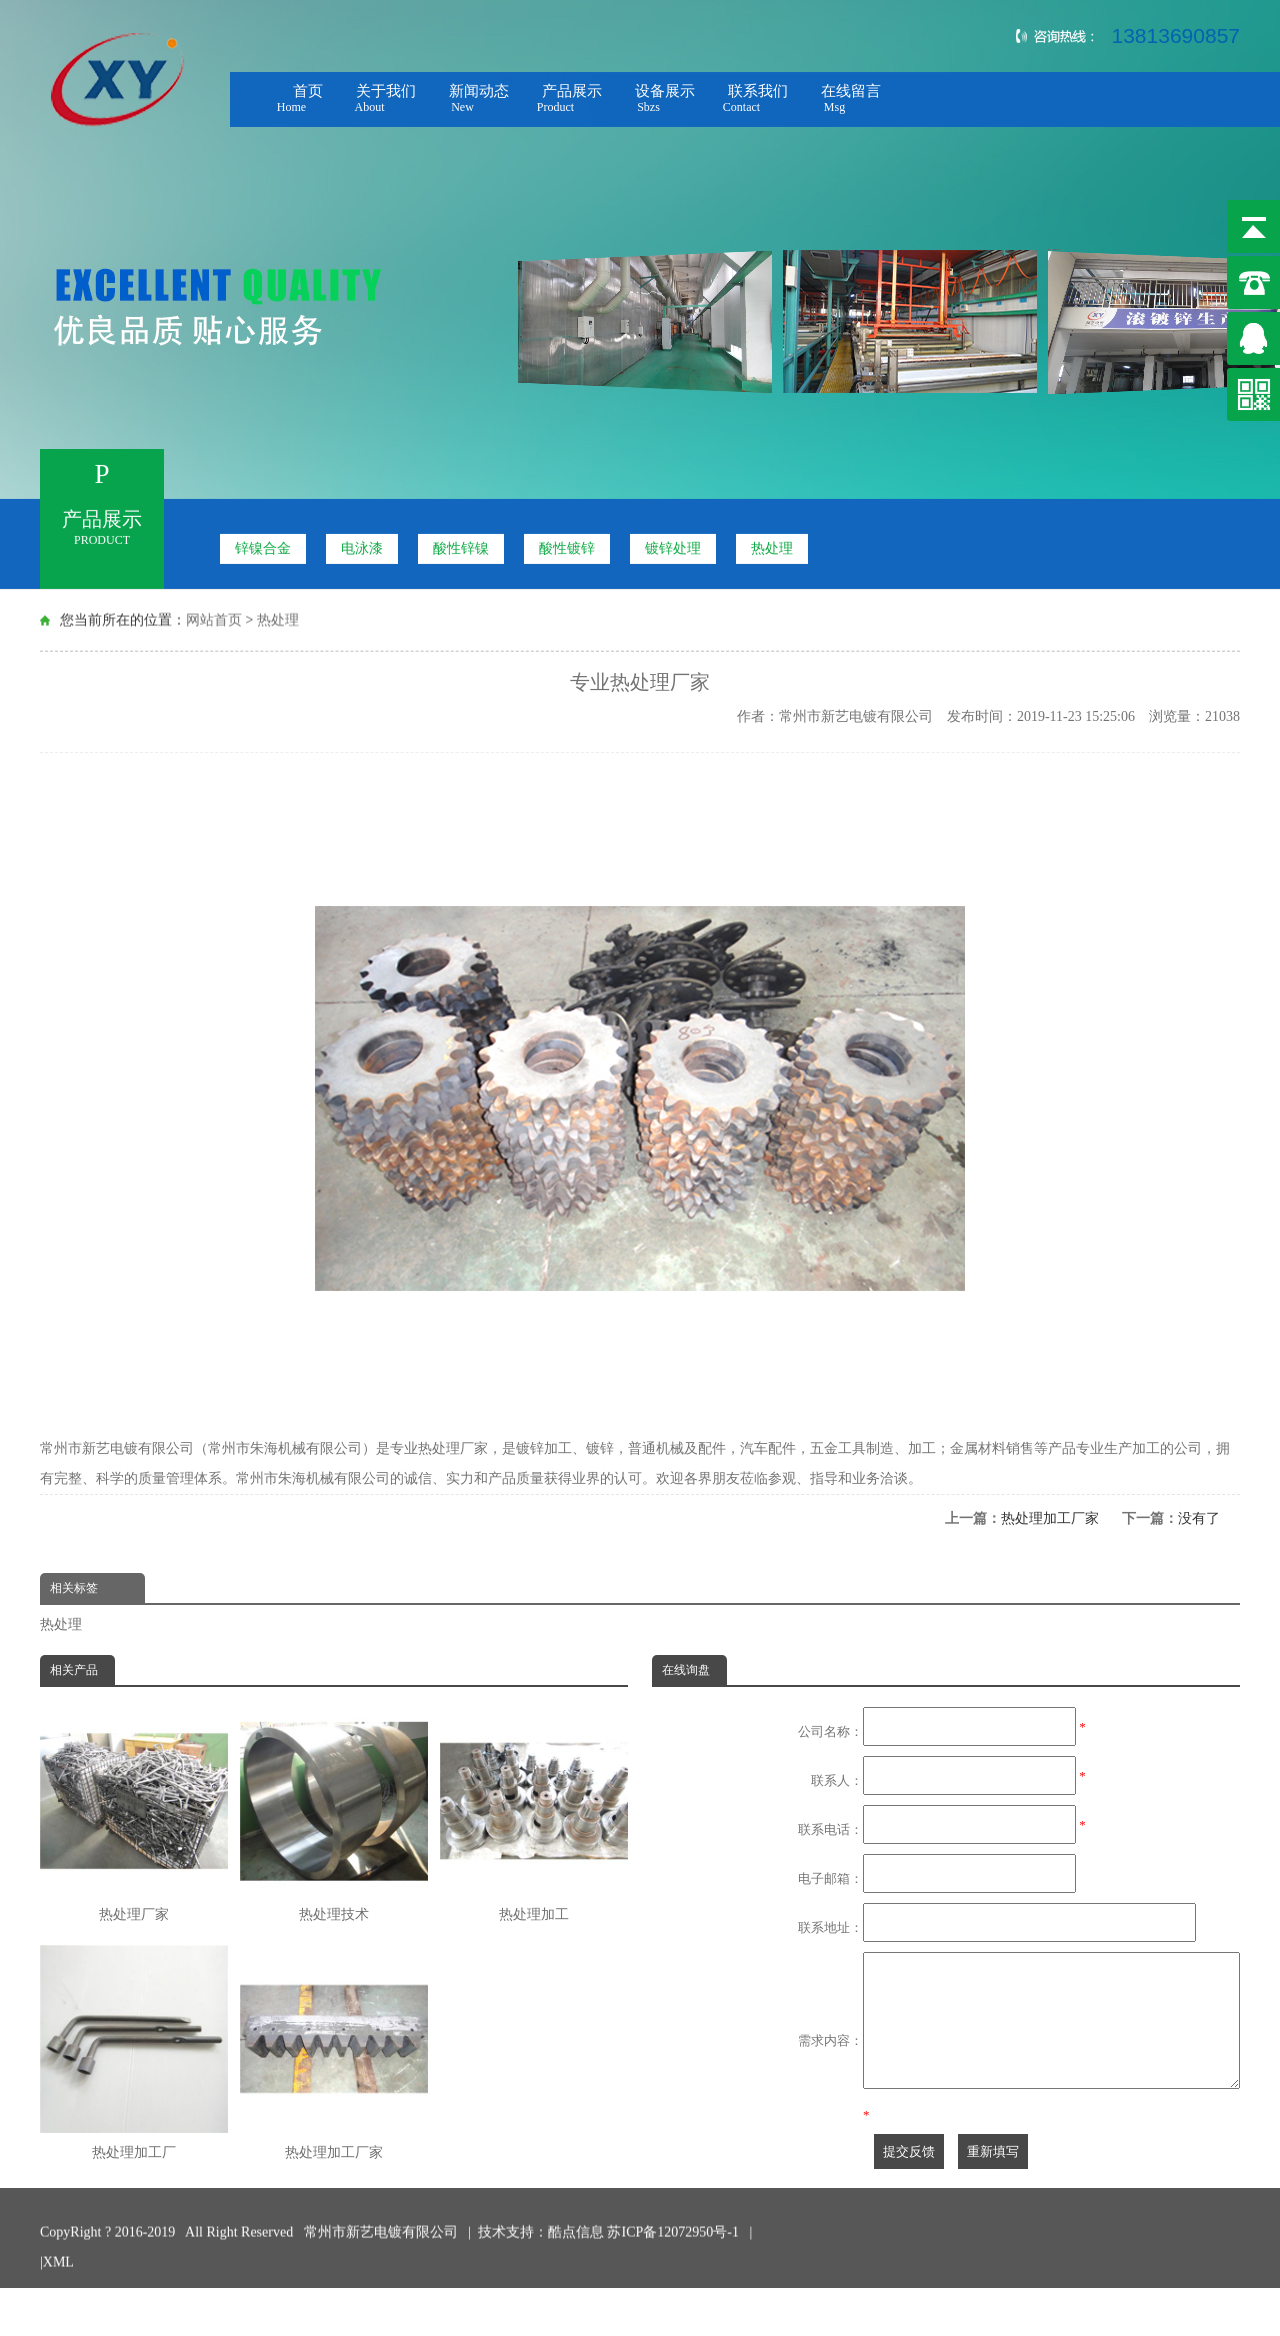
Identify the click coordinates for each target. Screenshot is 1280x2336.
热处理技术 (334, 1814)
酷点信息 (576, 2224)
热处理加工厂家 (1050, 1518)
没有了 (1199, 1518)
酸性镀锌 (567, 538)
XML (58, 2254)
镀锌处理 (673, 538)
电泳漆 (362, 538)
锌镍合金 (263, 538)
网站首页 (214, 615)
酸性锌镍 (461, 538)
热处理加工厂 (134, 2052)
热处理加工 (534, 1814)
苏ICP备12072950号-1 (674, 2224)
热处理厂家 (134, 1814)
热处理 (772, 538)
